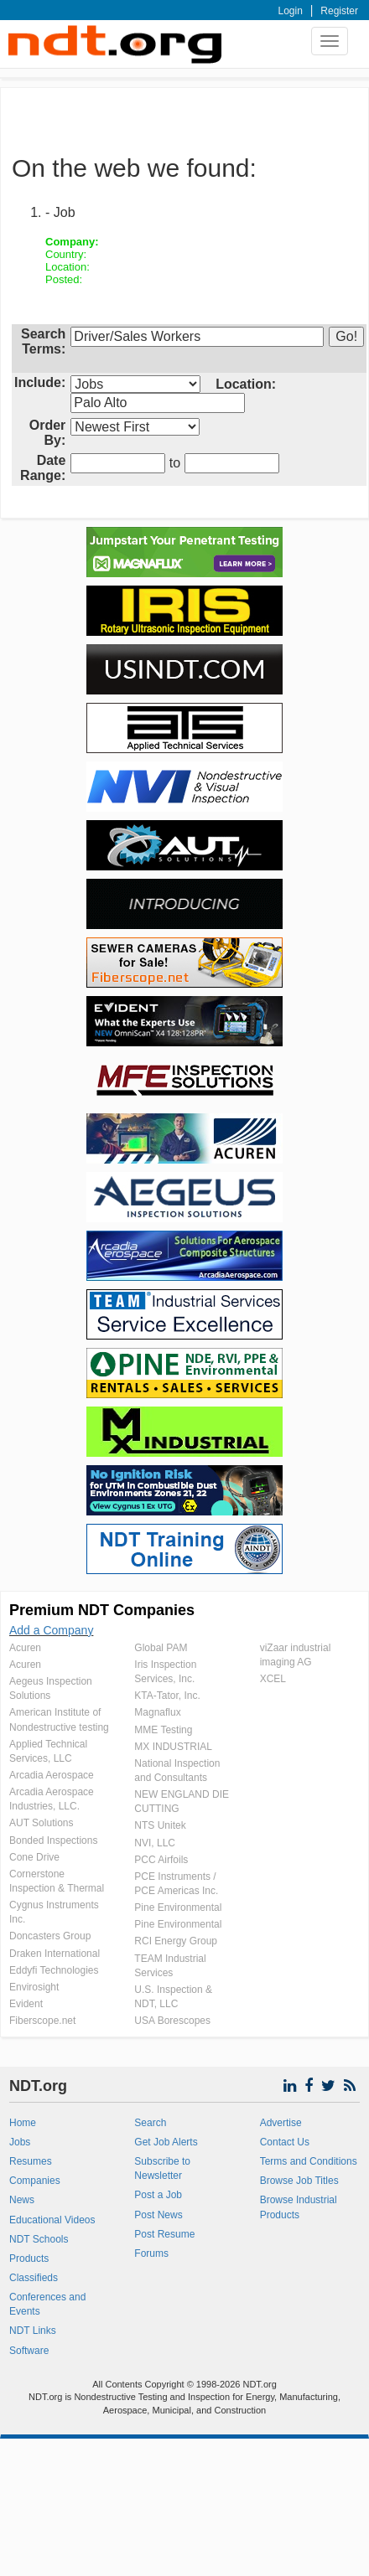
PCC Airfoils (161, 1860)
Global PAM (160, 1648)
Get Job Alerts (165, 2142)
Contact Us (284, 2142)
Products (29, 2258)
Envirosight (34, 1987)
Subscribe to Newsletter (162, 2168)
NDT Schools (38, 2239)
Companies (34, 2180)
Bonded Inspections (53, 1840)
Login (290, 11)
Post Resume (164, 2234)
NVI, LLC (154, 1843)
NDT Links (32, 2330)
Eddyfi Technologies (54, 1970)
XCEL (273, 1679)
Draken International (54, 1953)
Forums (151, 2253)
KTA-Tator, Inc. (167, 1695)
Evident (26, 2004)
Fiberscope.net (42, 2020)
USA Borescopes (172, 2020)
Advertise (281, 2123)
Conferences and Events (47, 2304)
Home (22, 2123)
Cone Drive (34, 1857)
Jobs (19, 2142)
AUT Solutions (41, 1823)
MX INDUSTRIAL (173, 1747)
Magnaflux (157, 1712)
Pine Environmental (177, 1907)
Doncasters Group (50, 1936)
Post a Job (158, 2195)
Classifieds (33, 2278)
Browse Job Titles (299, 2180)
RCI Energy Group (175, 1941)
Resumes (30, 2161)
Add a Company (51, 1630)
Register (339, 11)
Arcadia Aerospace (51, 1775)
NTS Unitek (159, 1825)
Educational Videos (52, 2220)
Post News (158, 2215)
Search (150, 2123)
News (21, 2200)
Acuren (25, 1648)
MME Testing (163, 1730)
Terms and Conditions (308, 2161)
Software (29, 2351)
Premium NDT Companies (102, 1610)
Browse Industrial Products (298, 2207)
